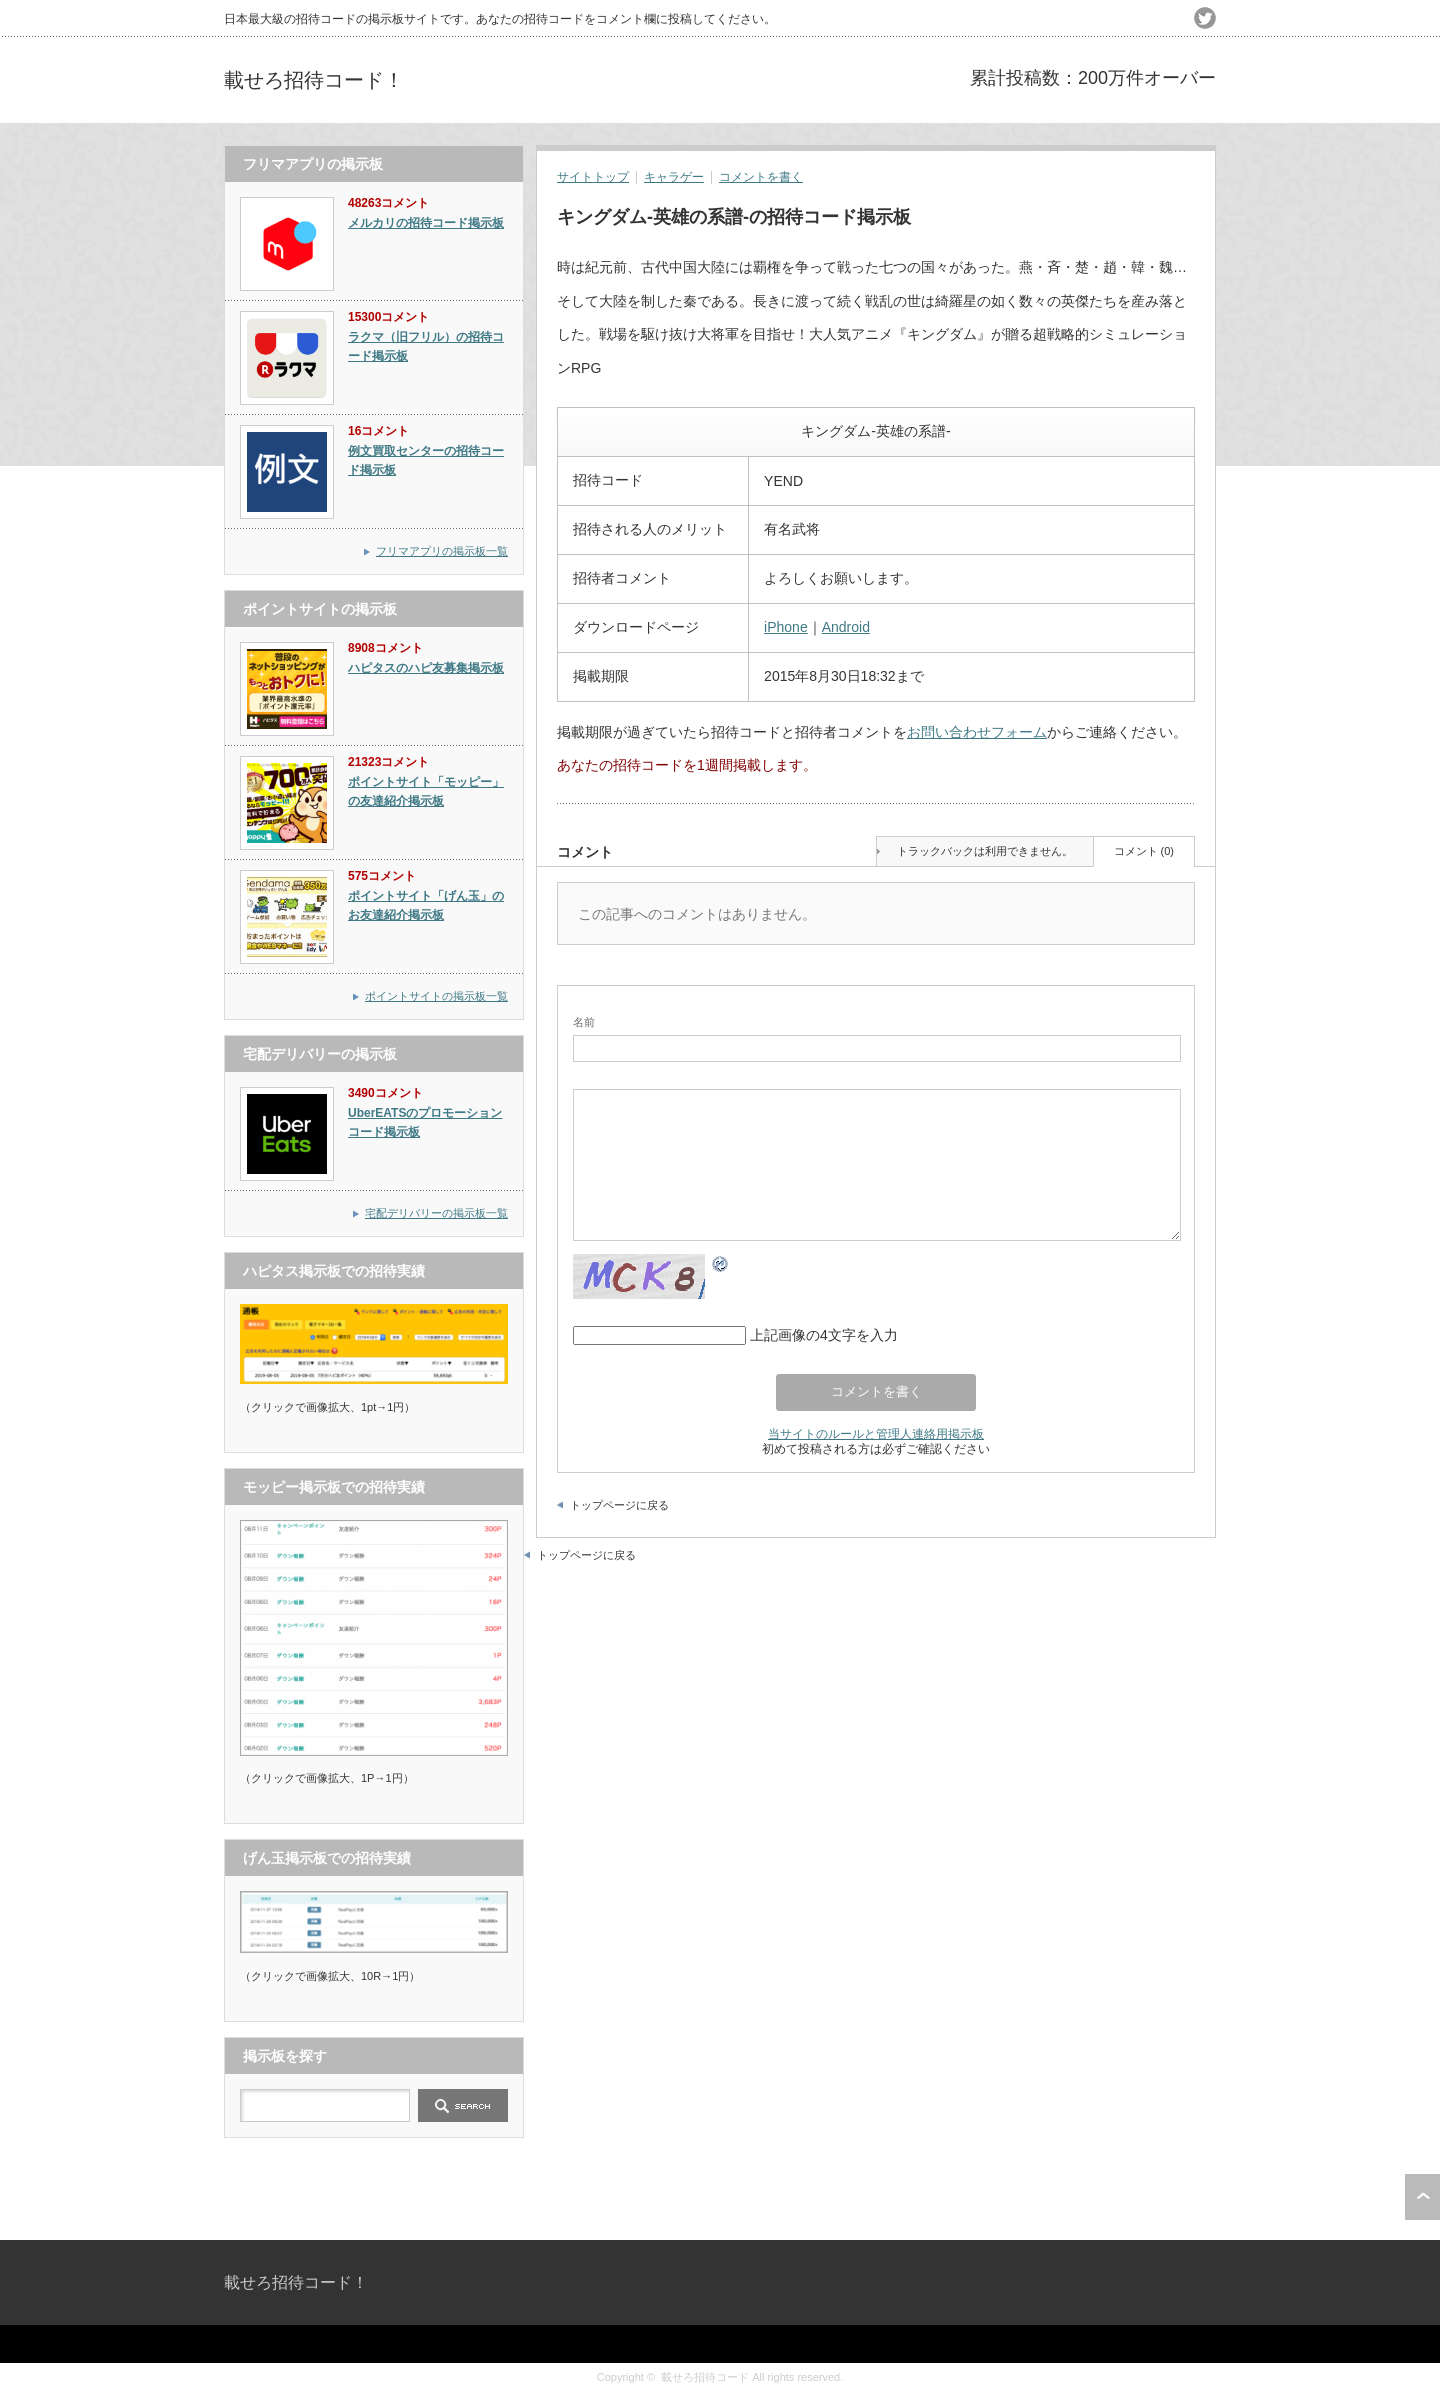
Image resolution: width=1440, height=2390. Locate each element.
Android (846, 627)
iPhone (786, 627)
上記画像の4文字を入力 (824, 1335)
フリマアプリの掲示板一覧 (442, 551)
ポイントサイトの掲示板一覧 (436, 996)
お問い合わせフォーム (977, 732)
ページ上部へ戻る (1422, 2197)
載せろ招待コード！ (314, 80)
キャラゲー (674, 177)
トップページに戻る (619, 1505)
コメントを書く (761, 177)
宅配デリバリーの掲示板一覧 (436, 1213)
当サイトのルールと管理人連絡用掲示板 (876, 1433)
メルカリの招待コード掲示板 (426, 223)
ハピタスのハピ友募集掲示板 (426, 668)
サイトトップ (593, 177)
